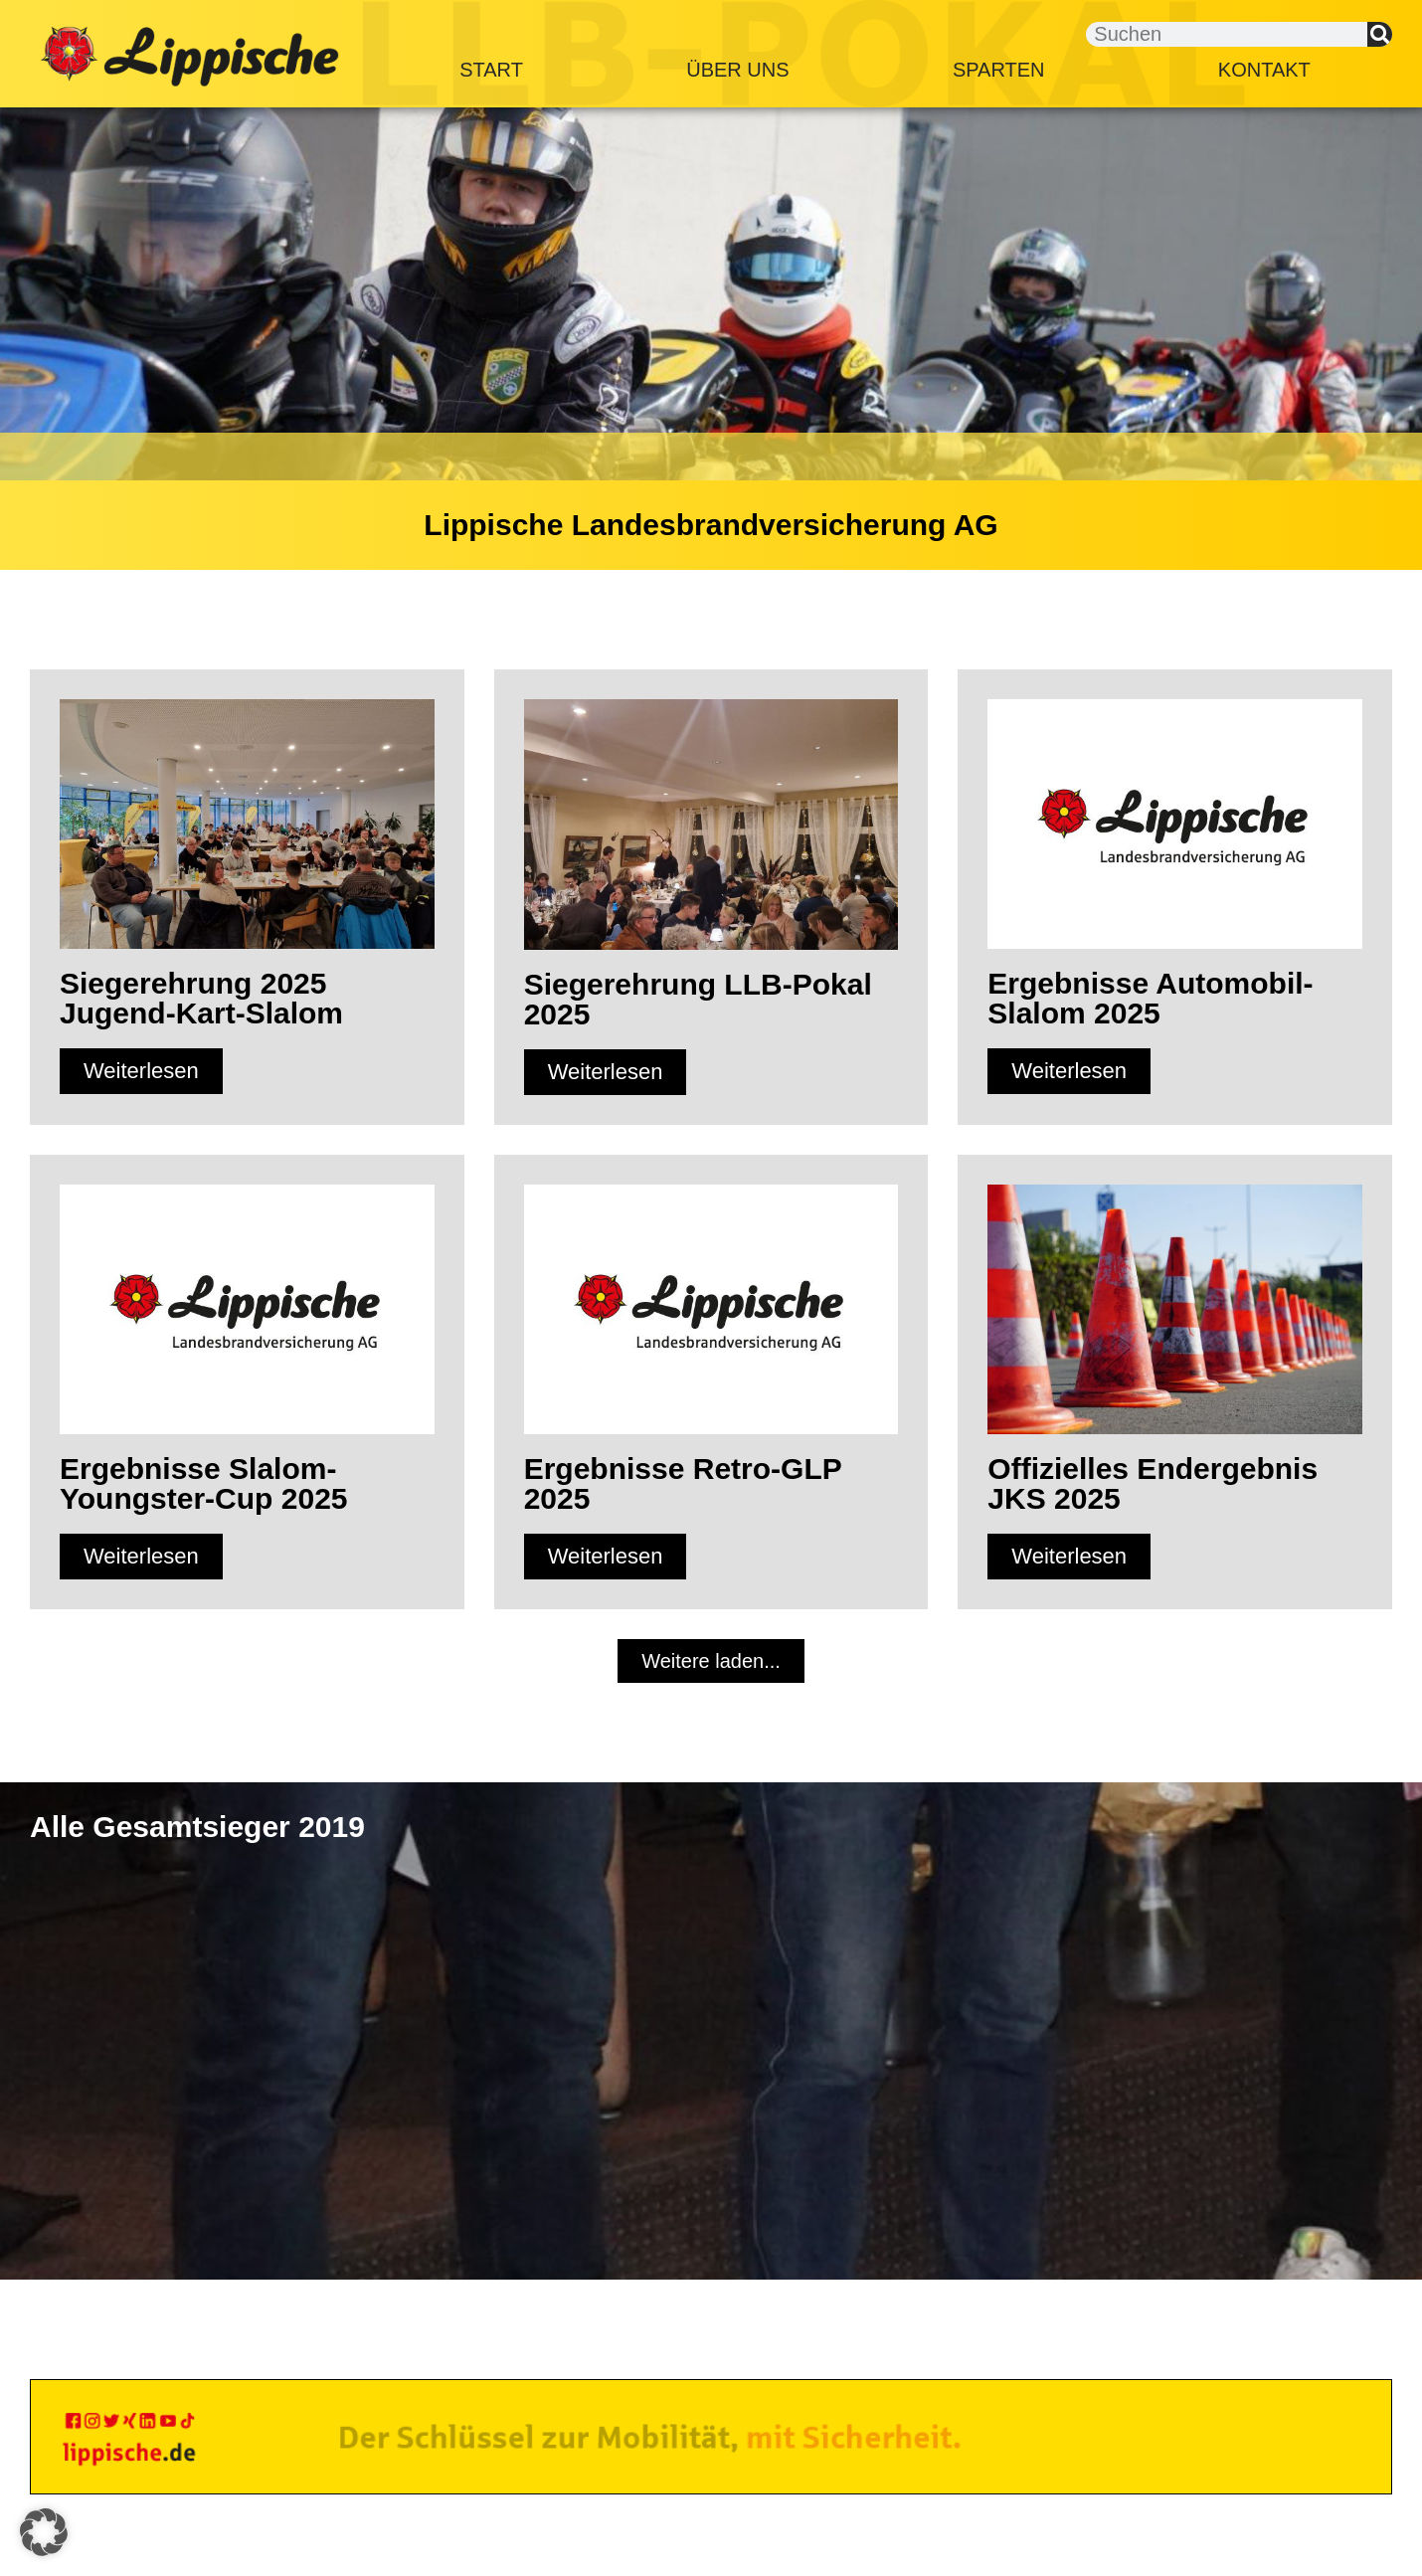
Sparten (1004, 70)
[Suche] (1379, 34)
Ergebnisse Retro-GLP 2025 (683, 1483)
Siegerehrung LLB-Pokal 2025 (698, 999)
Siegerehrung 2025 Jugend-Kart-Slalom (201, 998)
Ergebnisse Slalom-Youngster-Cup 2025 (204, 1483)
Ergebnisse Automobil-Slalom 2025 (1150, 998)
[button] (711, 1661)
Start (491, 70)
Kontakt (1264, 70)
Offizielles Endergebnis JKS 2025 (1152, 1483)
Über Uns (737, 70)
